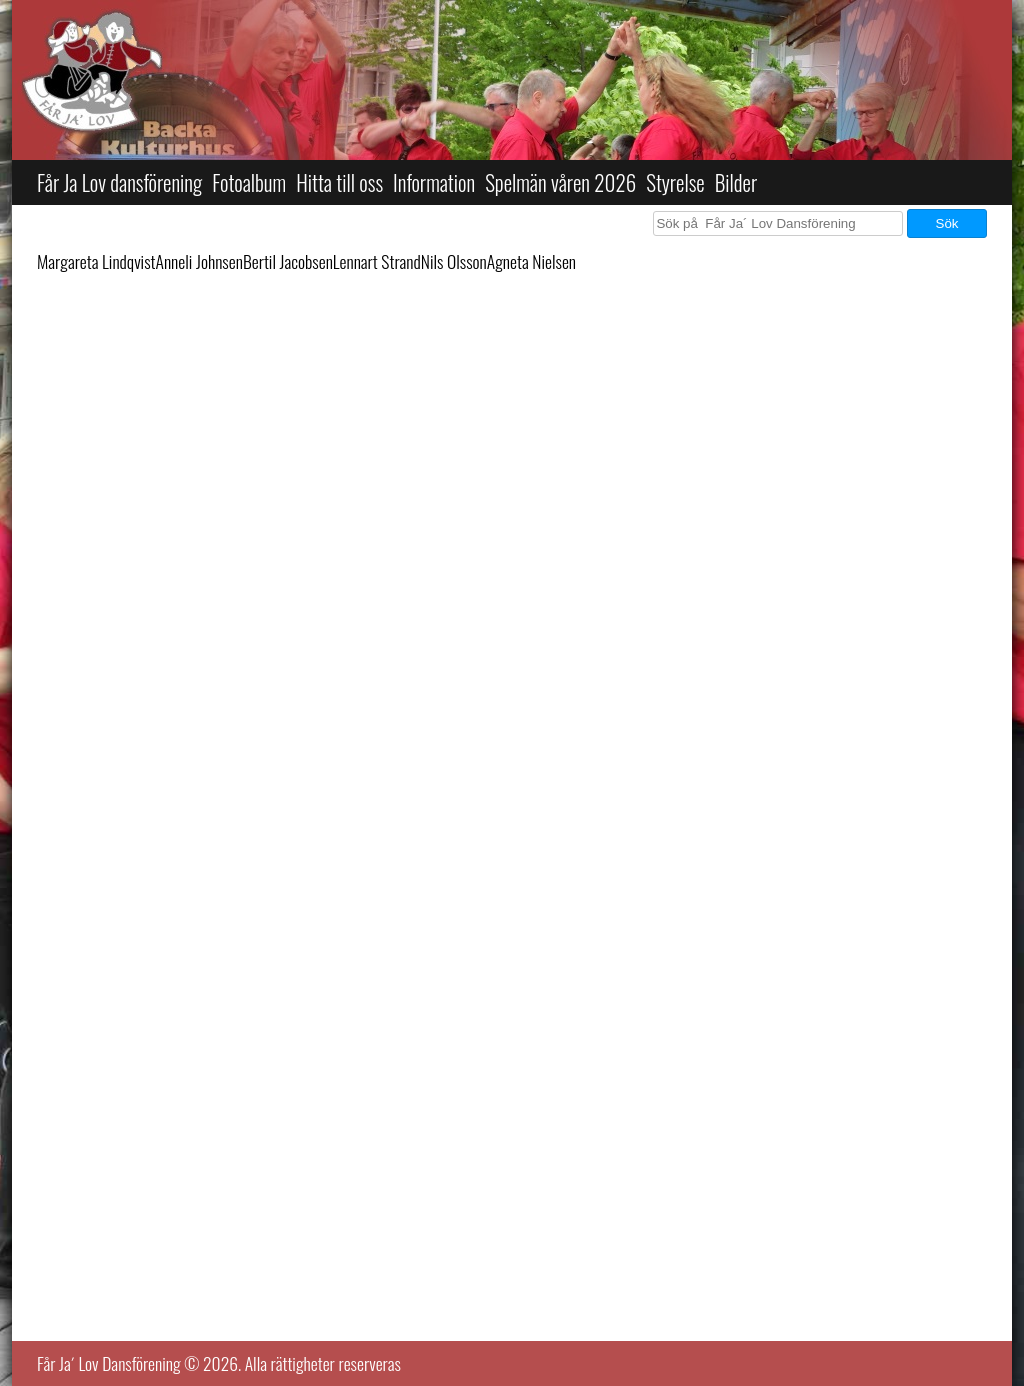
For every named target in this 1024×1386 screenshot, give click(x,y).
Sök (947, 223)
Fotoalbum (249, 182)
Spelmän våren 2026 (560, 182)
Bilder (736, 182)
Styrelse (675, 182)
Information (434, 182)
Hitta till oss (339, 182)
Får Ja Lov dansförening (119, 182)
